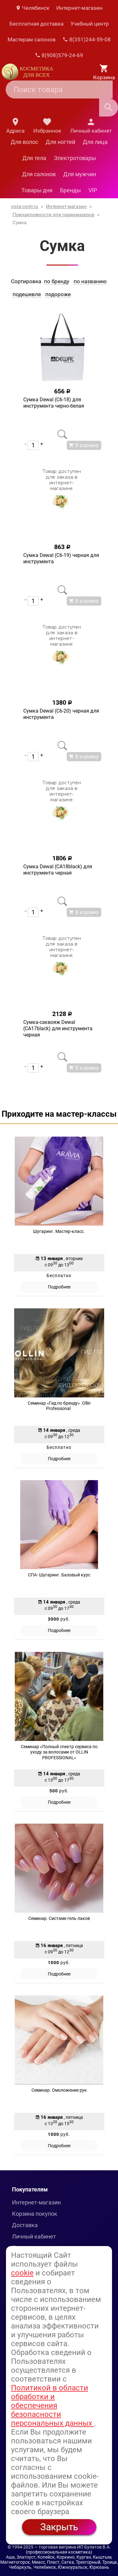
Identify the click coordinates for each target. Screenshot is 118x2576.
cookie (22, 2272)
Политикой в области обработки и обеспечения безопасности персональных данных (52, 2405)
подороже (58, 294)
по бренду (56, 281)
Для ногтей (60, 142)
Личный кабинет (34, 2236)
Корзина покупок (34, 2213)
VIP (92, 190)
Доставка (25, 2225)
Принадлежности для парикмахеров (53, 215)
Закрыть (59, 2526)
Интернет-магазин (79, 8)
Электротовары (75, 158)
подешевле (27, 294)
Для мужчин (79, 174)
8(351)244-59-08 (87, 39)
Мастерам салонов (32, 39)
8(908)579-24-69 (59, 55)
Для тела (34, 158)
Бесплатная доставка (36, 24)
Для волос (24, 142)
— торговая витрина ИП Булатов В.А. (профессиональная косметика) (68, 2549)
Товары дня (37, 190)
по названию (90, 281)
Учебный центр (89, 24)
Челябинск (32, 8)
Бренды (70, 190)
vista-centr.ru (24, 206)
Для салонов (39, 174)
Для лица (95, 142)
